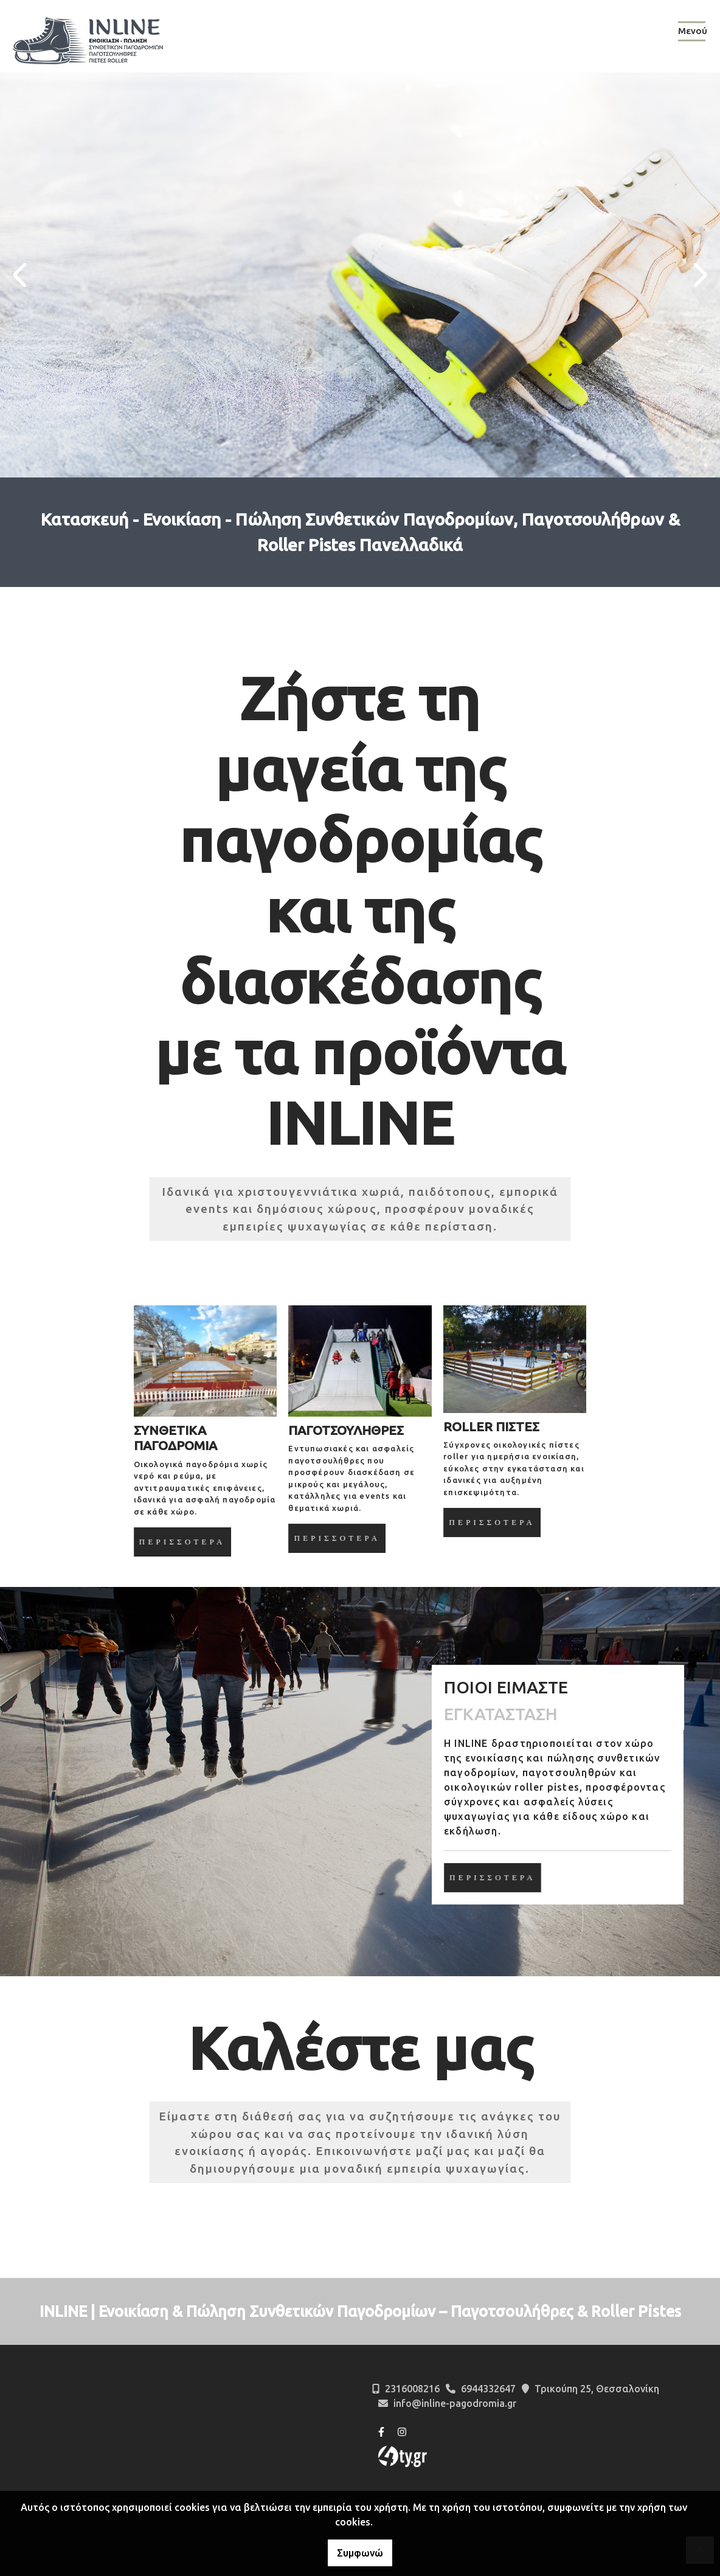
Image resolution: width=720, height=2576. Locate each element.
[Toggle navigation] (691, 33)
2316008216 (412, 2388)
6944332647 (488, 2388)
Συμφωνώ (360, 2552)
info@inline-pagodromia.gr (454, 2403)
